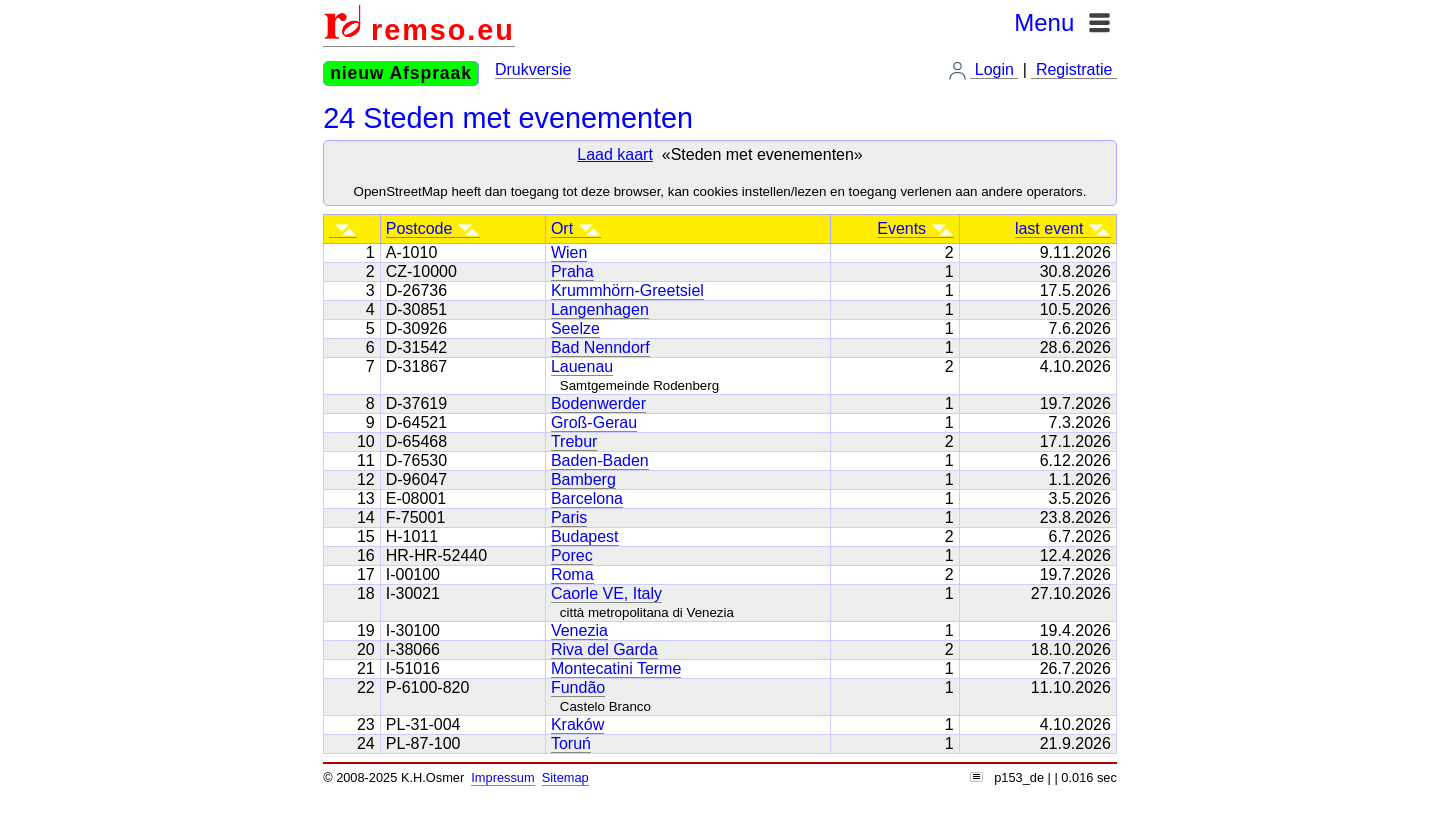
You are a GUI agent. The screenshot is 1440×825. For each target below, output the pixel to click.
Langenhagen (600, 309)
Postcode (433, 228)
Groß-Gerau (594, 422)
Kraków (577, 724)
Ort (576, 228)
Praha (572, 271)
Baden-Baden (600, 460)
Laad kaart (615, 154)
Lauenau (582, 366)
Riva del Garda (604, 649)
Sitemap (565, 777)
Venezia (579, 630)
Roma (572, 574)
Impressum (502, 777)
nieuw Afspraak (401, 73)
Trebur (574, 441)
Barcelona (587, 498)
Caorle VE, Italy (606, 593)
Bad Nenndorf (600, 347)
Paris (569, 517)
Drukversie (533, 69)
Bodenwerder (598, 403)
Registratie (1073, 69)
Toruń (571, 743)
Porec (572, 555)
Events (915, 228)
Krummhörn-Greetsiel (627, 290)
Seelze (575, 328)
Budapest (585, 536)
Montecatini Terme (616, 668)
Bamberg (583, 479)
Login (994, 69)
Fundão (578, 687)
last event (1063, 228)
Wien (569, 252)
